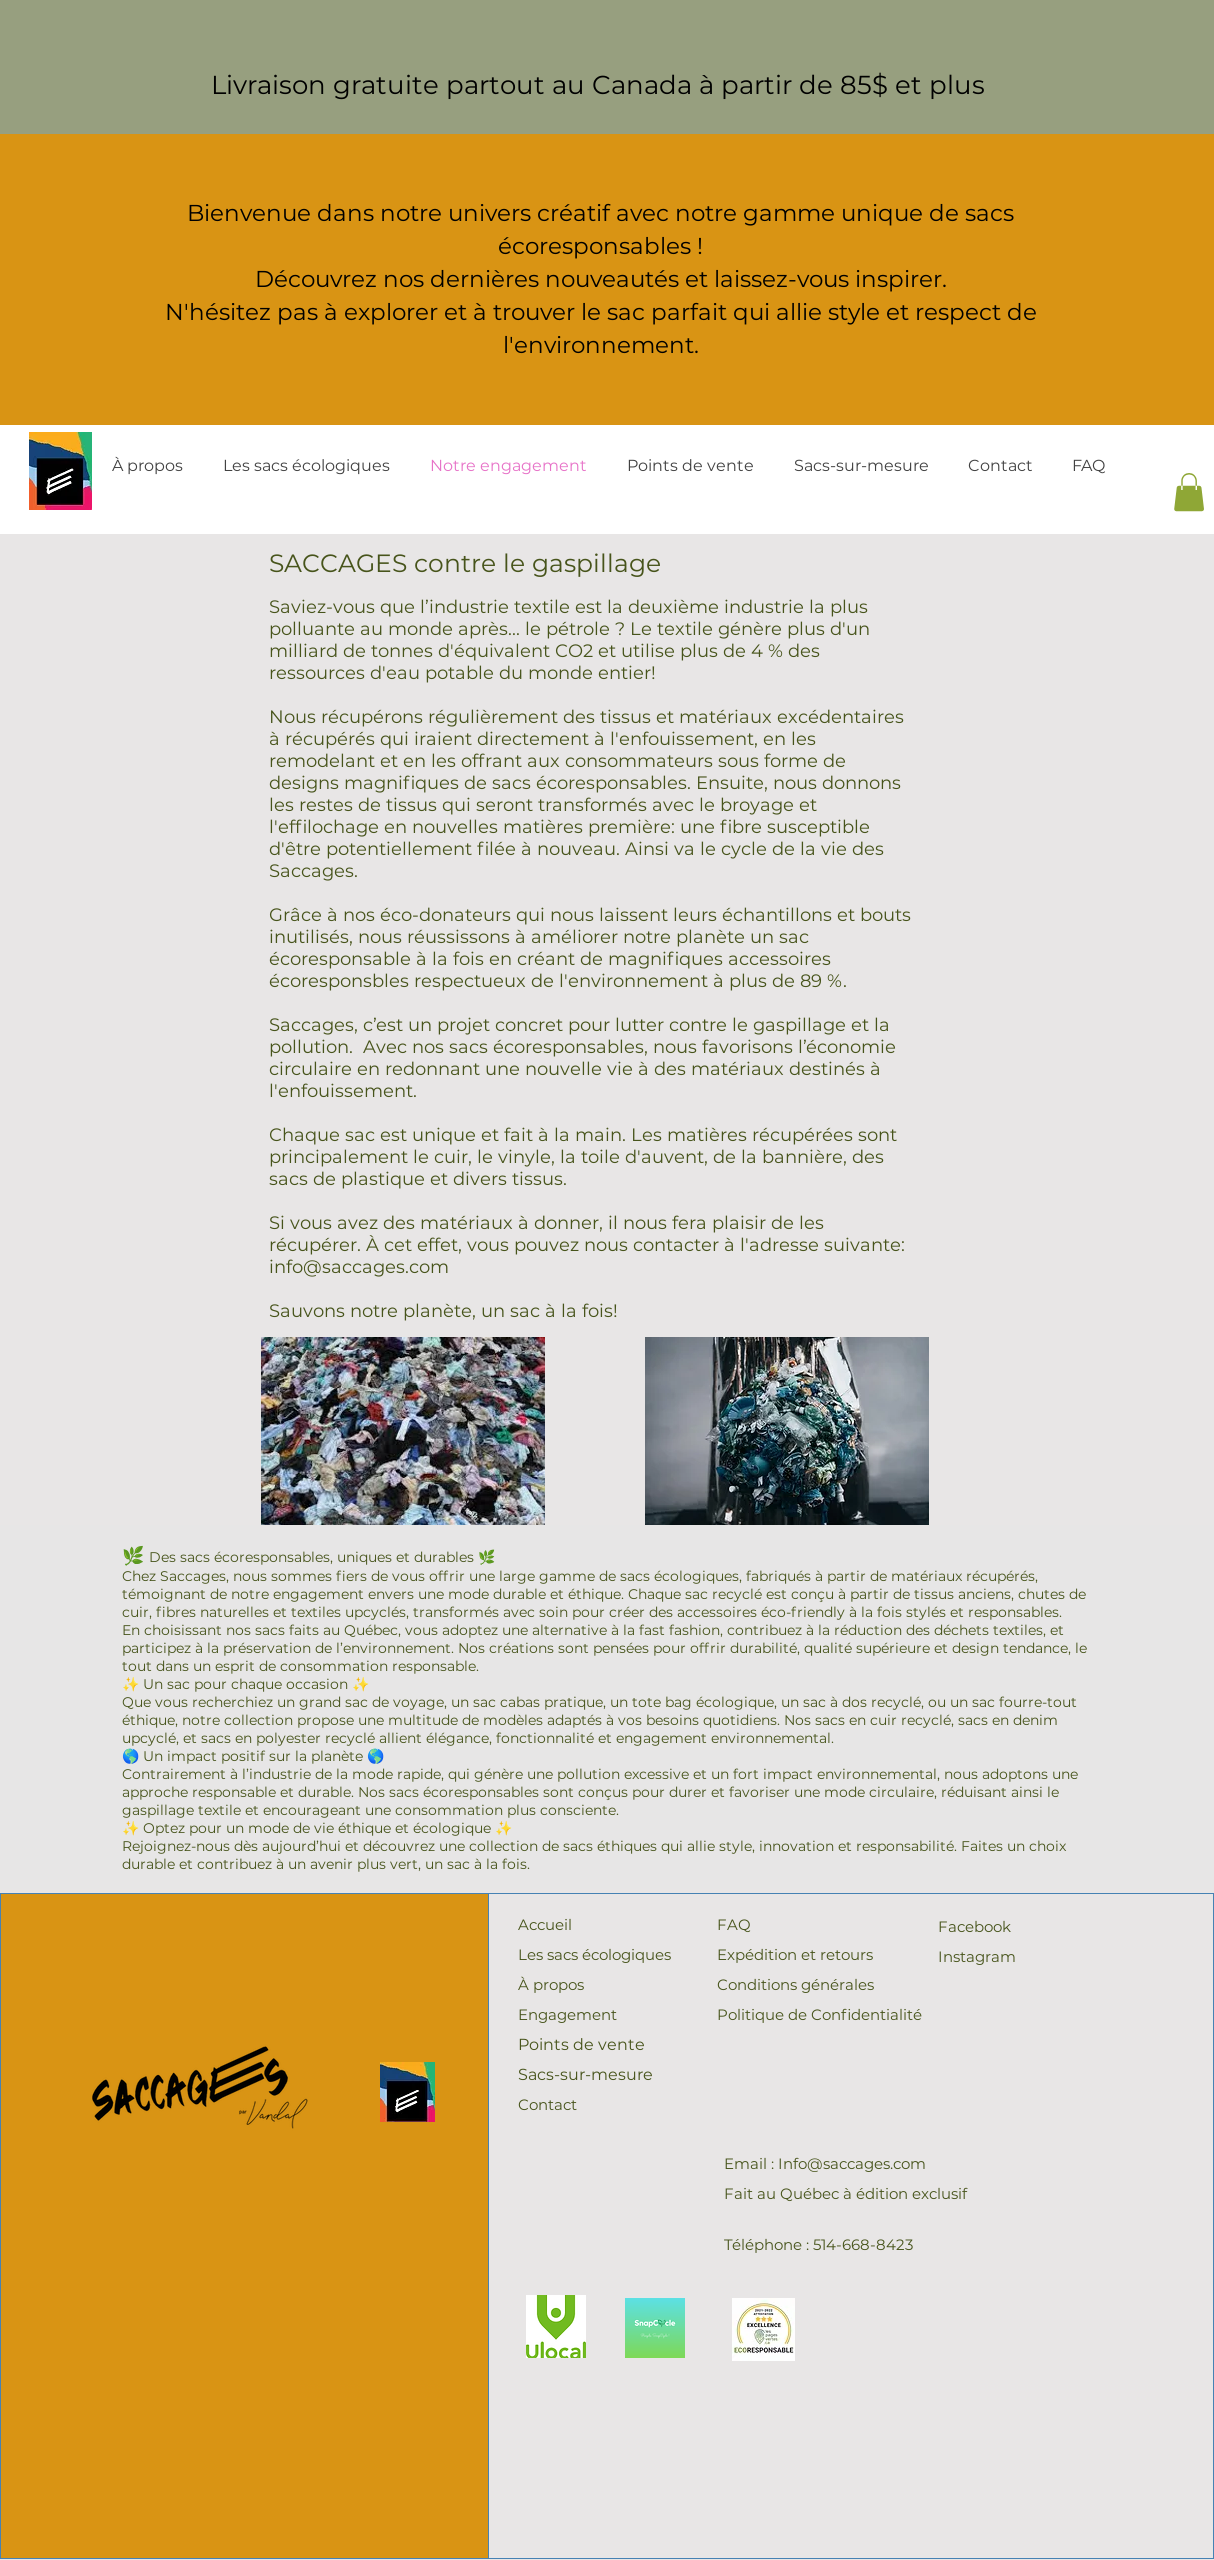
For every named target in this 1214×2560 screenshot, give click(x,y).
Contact (547, 2104)
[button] (1189, 492)
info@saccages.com (359, 1267)
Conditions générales (795, 1984)
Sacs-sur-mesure (585, 2074)
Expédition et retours (795, 1954)
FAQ (734, 1924)
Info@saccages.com (852, 2163)
